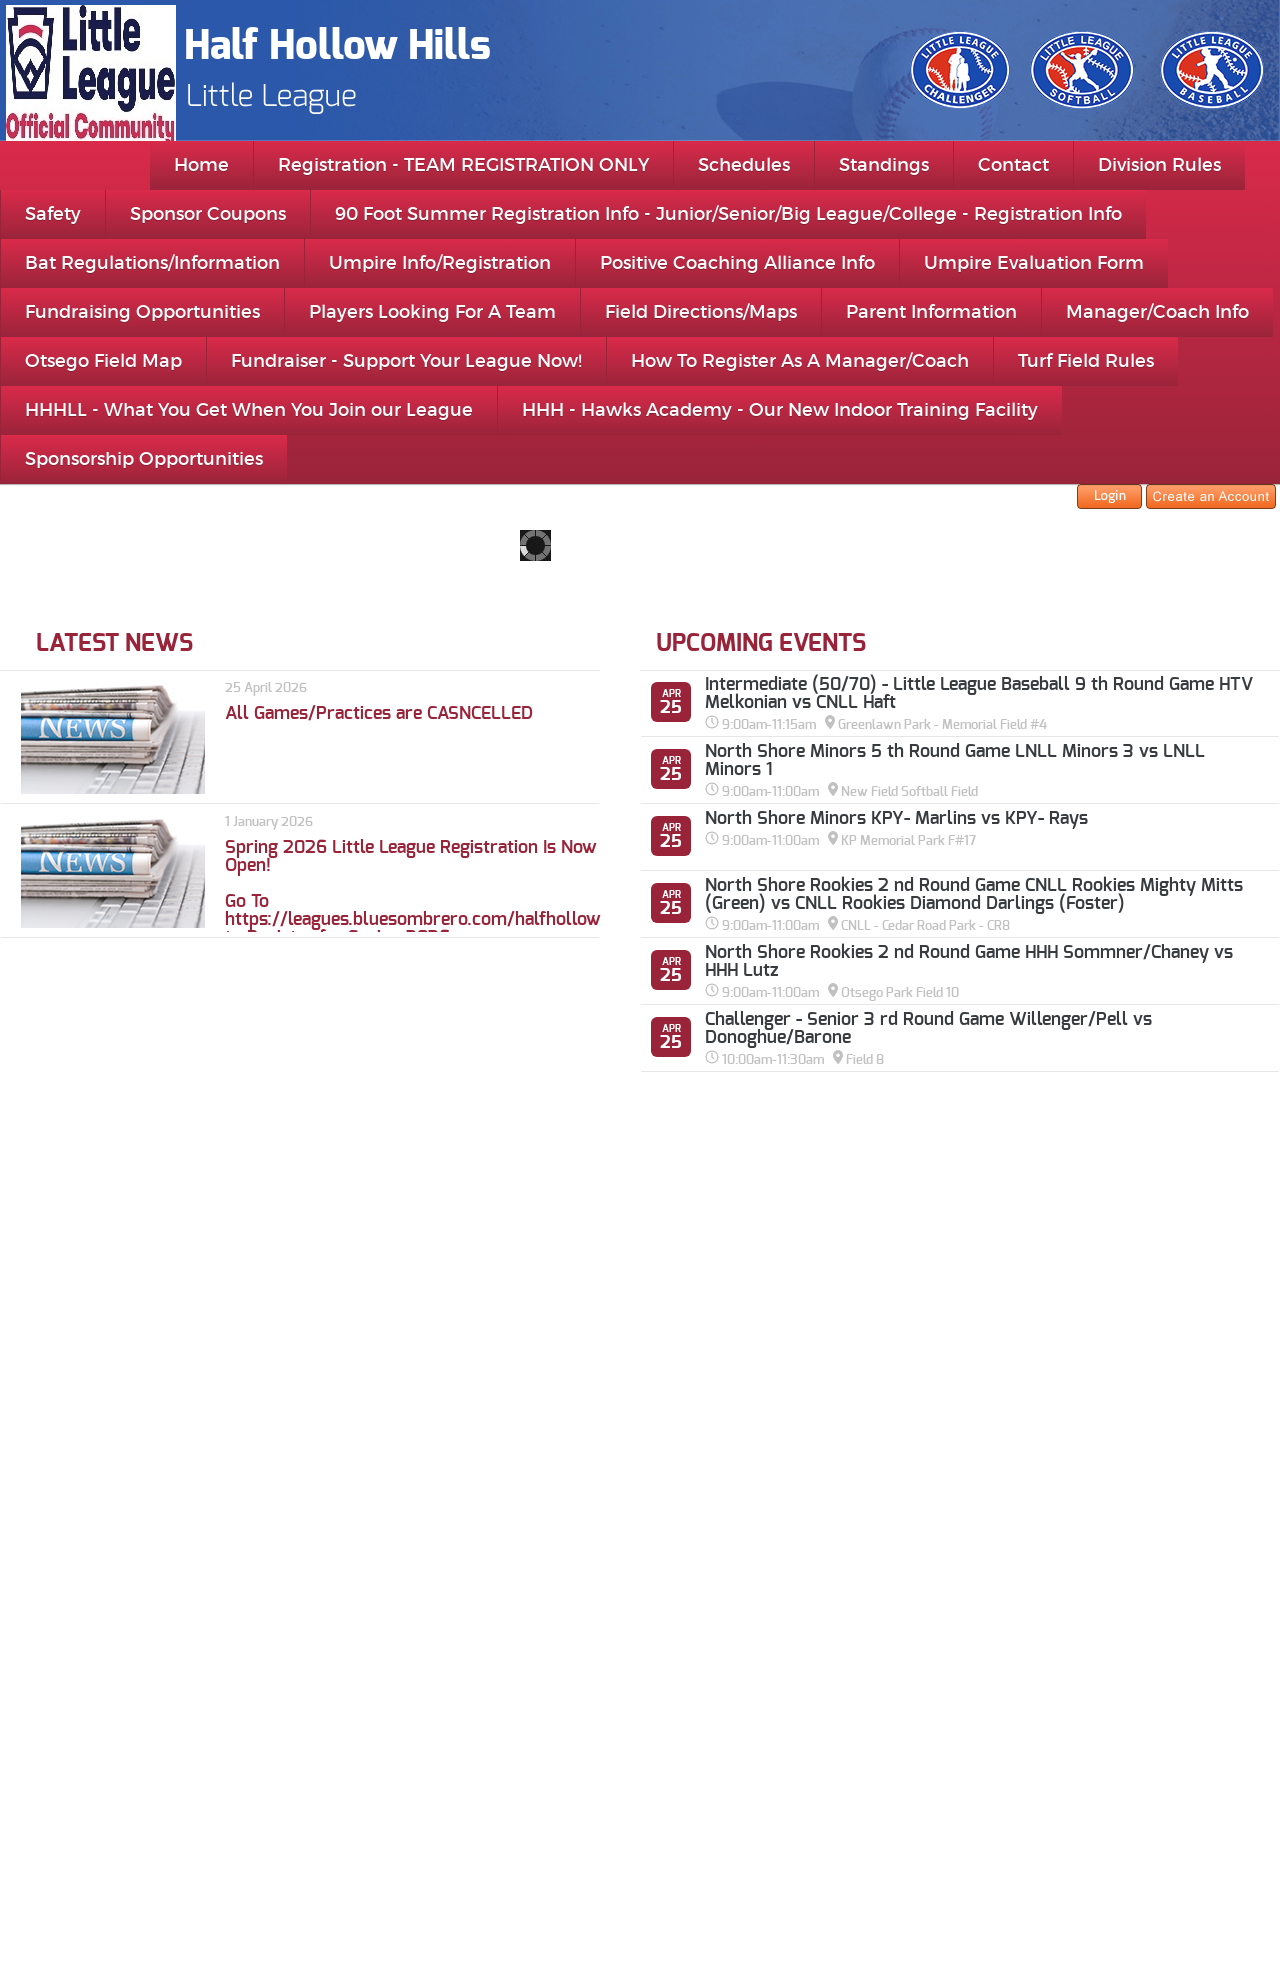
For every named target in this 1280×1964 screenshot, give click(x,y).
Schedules (744, 165)
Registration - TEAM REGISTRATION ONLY (463, 165)
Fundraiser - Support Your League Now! (406, 361)
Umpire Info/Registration (440, 263)
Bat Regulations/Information (152, 263)
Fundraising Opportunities (142, 312)
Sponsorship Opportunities (144, 459)
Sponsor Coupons (208, 214)
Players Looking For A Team (432, 312)
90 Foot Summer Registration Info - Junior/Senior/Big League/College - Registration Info (728, 214)
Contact (1013, 165)
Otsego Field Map (103, 361)
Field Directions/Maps (701, 312)
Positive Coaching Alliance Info (737, 263)
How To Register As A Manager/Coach (800, 361)
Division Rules (1159, 165)
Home (201, 165)
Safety (53, 214)
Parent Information (931, 312)
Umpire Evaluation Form (1034, 263)
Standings (884, 165)
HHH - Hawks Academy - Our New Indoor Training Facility (780, 410)
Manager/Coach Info (1157, 312)
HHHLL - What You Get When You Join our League (249, 410)
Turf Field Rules (1086, 361)
